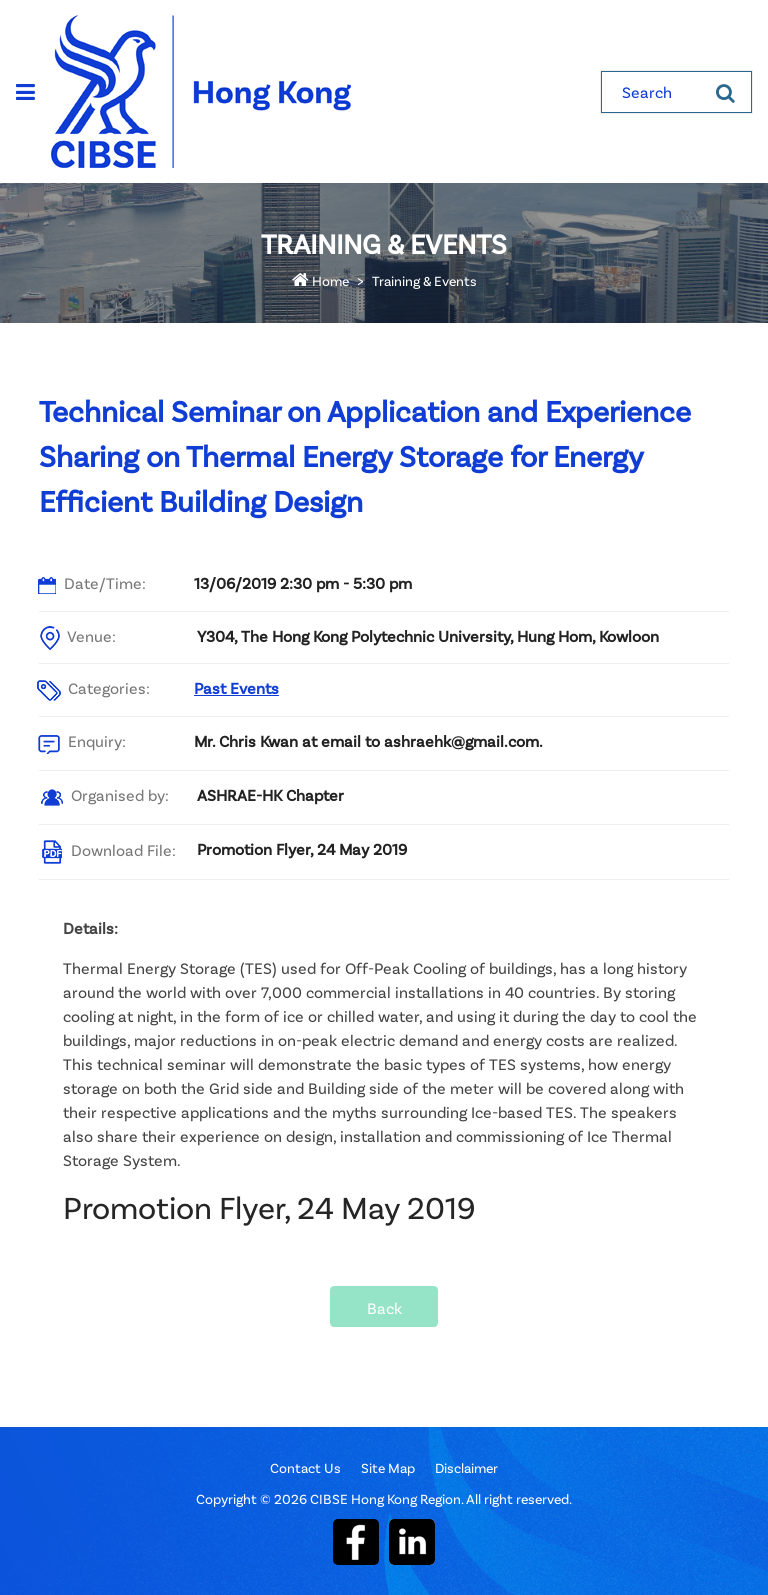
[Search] (725, 92)
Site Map (388, 1467)
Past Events (236, 687)
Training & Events (424, 280)
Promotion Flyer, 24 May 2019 (302, 848)
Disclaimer (466, 1467)
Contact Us (305, 1467)
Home (320, 280)
